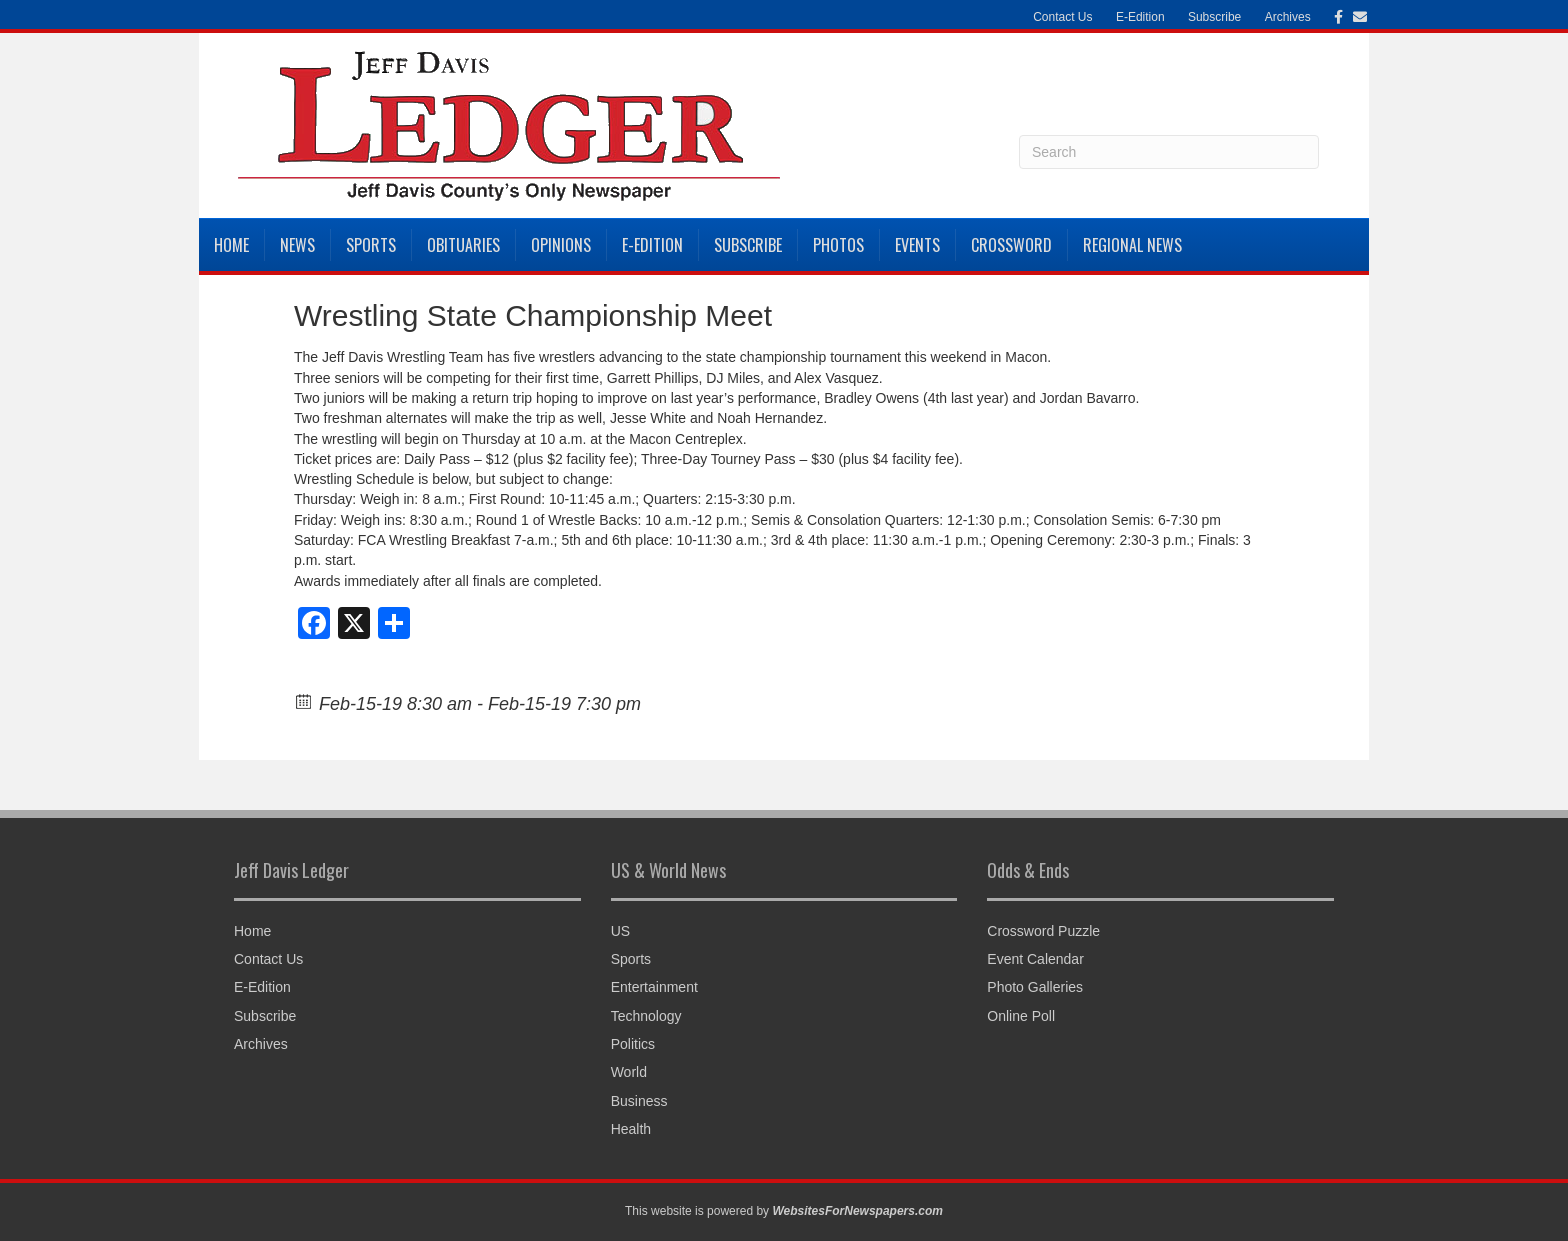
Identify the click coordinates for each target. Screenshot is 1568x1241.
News (297, 245)
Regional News (1132, 245)
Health (631, 1129)
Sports (371, 245)
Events (917, 245)
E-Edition (1140, 17)
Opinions (561, 245)
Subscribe (1214, 17)
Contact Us (1062, 17)
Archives (1288, 17)
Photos (838, 245)
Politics (633, 1044)
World (629, 1072)
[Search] (1169, 152)
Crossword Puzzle (1043, 931)
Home (231, 245)
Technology (646, 1016)
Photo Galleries (1035, 987)
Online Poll (1021, 1016)
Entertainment (654, 987)
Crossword (1011, 245)
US (620, 931)
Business (639, 1101)
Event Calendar (1035, 959)
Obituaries (463, 245)
